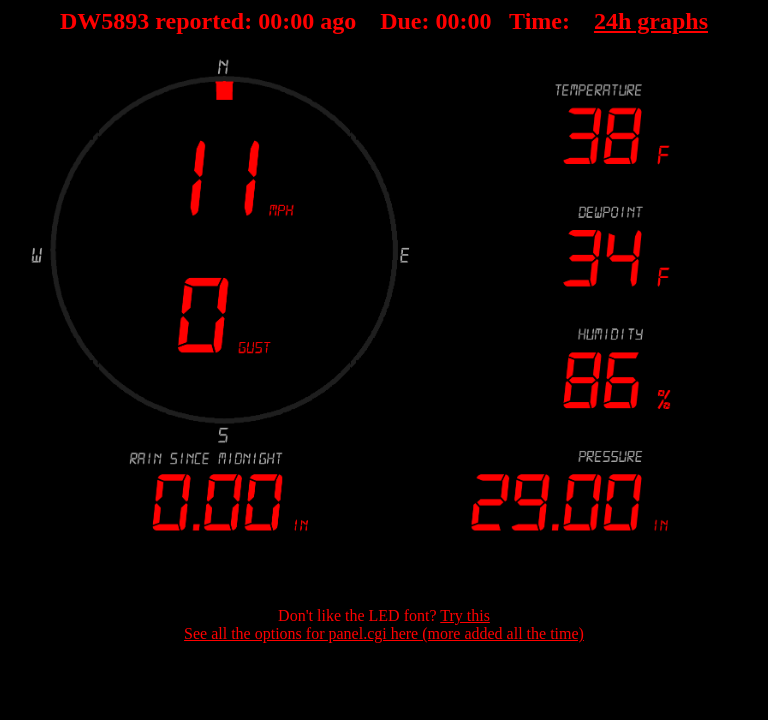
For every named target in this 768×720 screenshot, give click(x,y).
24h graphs (651, 21)
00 (270, 21)
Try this (465, 615)
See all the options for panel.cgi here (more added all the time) (384, 633)
